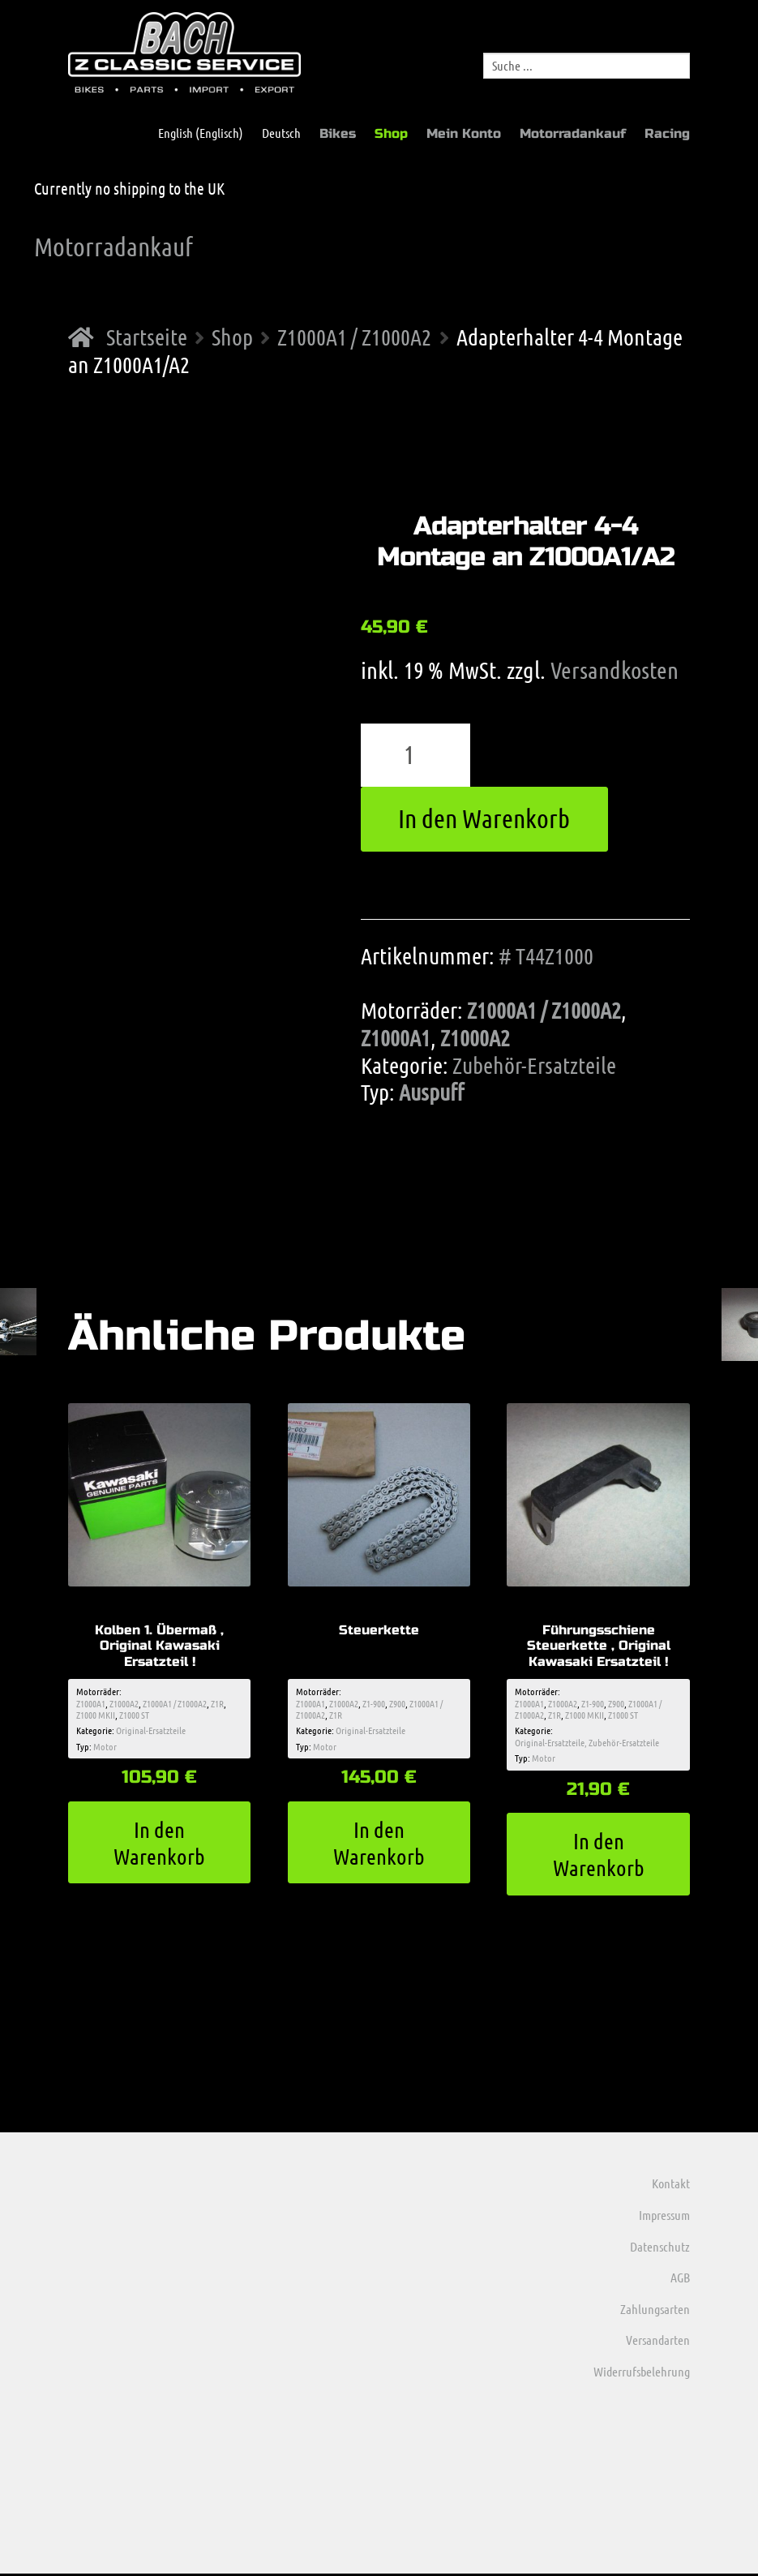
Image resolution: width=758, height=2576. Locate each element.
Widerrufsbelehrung (641, 2373)
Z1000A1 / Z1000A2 (354, 337)
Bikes (337, 133)
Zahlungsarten (655, 2311)
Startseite (146, 337)
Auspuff (431, 1092)
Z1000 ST (134, 1715)
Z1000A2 (475, 1037)
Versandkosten (614, 669)
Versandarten (658, 2342)
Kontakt (671, 2185)
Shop (391, 133)
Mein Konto (463, 133)
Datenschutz (660, 2248)
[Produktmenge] (416, 755)
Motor (105, 1747)
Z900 (397, 1703)
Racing (667, 133)
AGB (680, 2279)
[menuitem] (192, 133)
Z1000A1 (395, 1037)
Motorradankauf (573, 133)
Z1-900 (373, 1703)
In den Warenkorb (484, 818)
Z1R (217, 1703)
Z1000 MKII (95, 1715)
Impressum (664, 2217)
